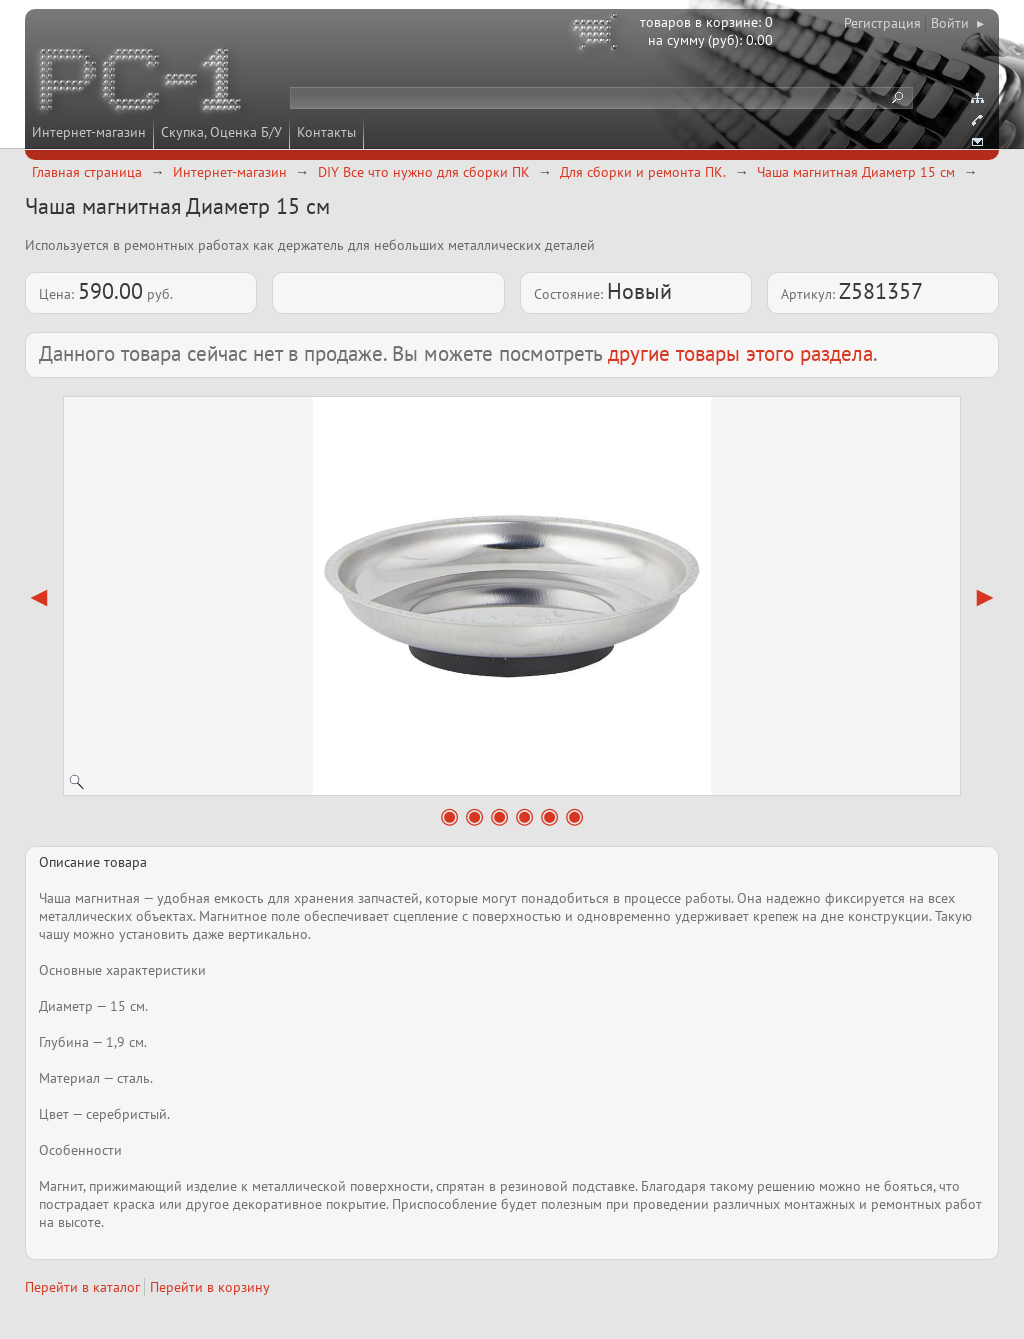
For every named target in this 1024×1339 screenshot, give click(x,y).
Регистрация (882, 23)
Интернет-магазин (89, 132)
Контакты (326, 132)
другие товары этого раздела (740, 353)
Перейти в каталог (82, 1287)
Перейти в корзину (210, 1287)
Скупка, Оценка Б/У (221, 132)
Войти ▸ (957, 23)
